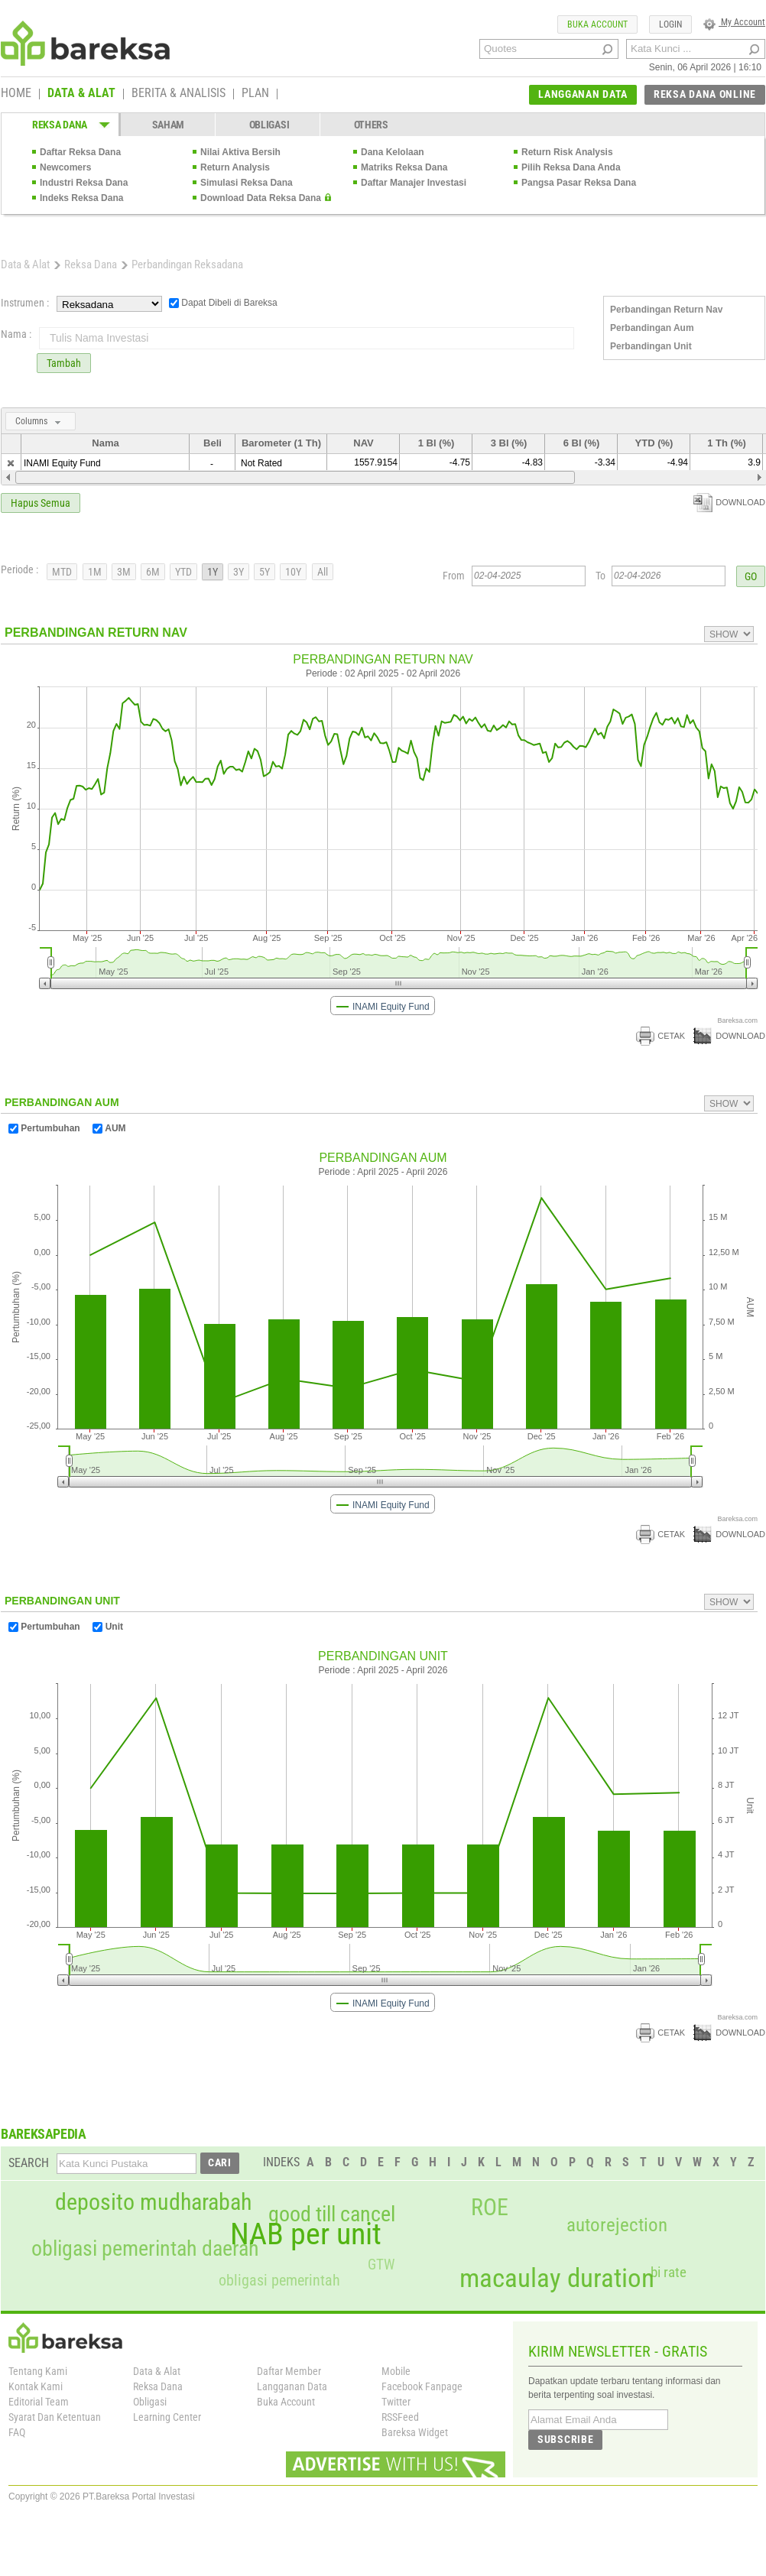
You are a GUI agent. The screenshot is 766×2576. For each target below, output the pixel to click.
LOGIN (670, 24)
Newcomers (65, 167)
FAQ (16, 2432)
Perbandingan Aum (652, 328)
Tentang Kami (37, 2371)
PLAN (255, 94)
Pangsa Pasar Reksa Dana (578, 182)
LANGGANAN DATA (583, 94)
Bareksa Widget (414, 2432)
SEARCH (28, 2163)
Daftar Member (289, 2371)
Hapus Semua (40, 503)
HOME (16, 94)
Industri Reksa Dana (84, 182)
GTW (381, 2264)
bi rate (668, 2272)
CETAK (660, 1035)
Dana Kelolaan (392, 152)
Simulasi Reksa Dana (246, 182)
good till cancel (331, 2214)
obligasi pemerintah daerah (145, 2249)
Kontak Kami (35, 2386)
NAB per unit (305, 2234)
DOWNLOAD (729, 502)
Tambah (64, 363)
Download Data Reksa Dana (260, 198)
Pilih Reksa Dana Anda (571, 167)
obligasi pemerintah (279, 2280)
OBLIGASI (269, 124)
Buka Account (286, 2402)
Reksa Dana (90, 264)
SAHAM (168, 124)
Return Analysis (235, 167)
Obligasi (150, 2402)
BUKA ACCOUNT (597, 24)
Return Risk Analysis (567, 152)
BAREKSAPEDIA (43, 2134)
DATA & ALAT (81, 94)
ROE (489, 2207)
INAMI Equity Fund (62, 463)
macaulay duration (556, 2278)
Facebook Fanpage (422, 2386)
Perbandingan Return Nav (666, 309)
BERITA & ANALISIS (178, 94)
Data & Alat (25, 264)
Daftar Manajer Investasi (413, 182)
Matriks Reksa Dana (404, 167)
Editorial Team (38, 2402)
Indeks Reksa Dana (81, 198)
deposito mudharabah (153, 2202)
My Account (734, 22)
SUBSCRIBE (565, 2439)
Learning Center (167, 2417)
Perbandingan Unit (651, 346)
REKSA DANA (59, 124)
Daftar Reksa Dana (80, 152)
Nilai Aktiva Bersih (240, 152)
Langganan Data (292, 2386)
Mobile (396, 2371)
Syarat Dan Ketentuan (54, 2417)
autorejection (616, 2224)
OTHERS (371, 124)
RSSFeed (400, 2417)
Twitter (396, 2402)
